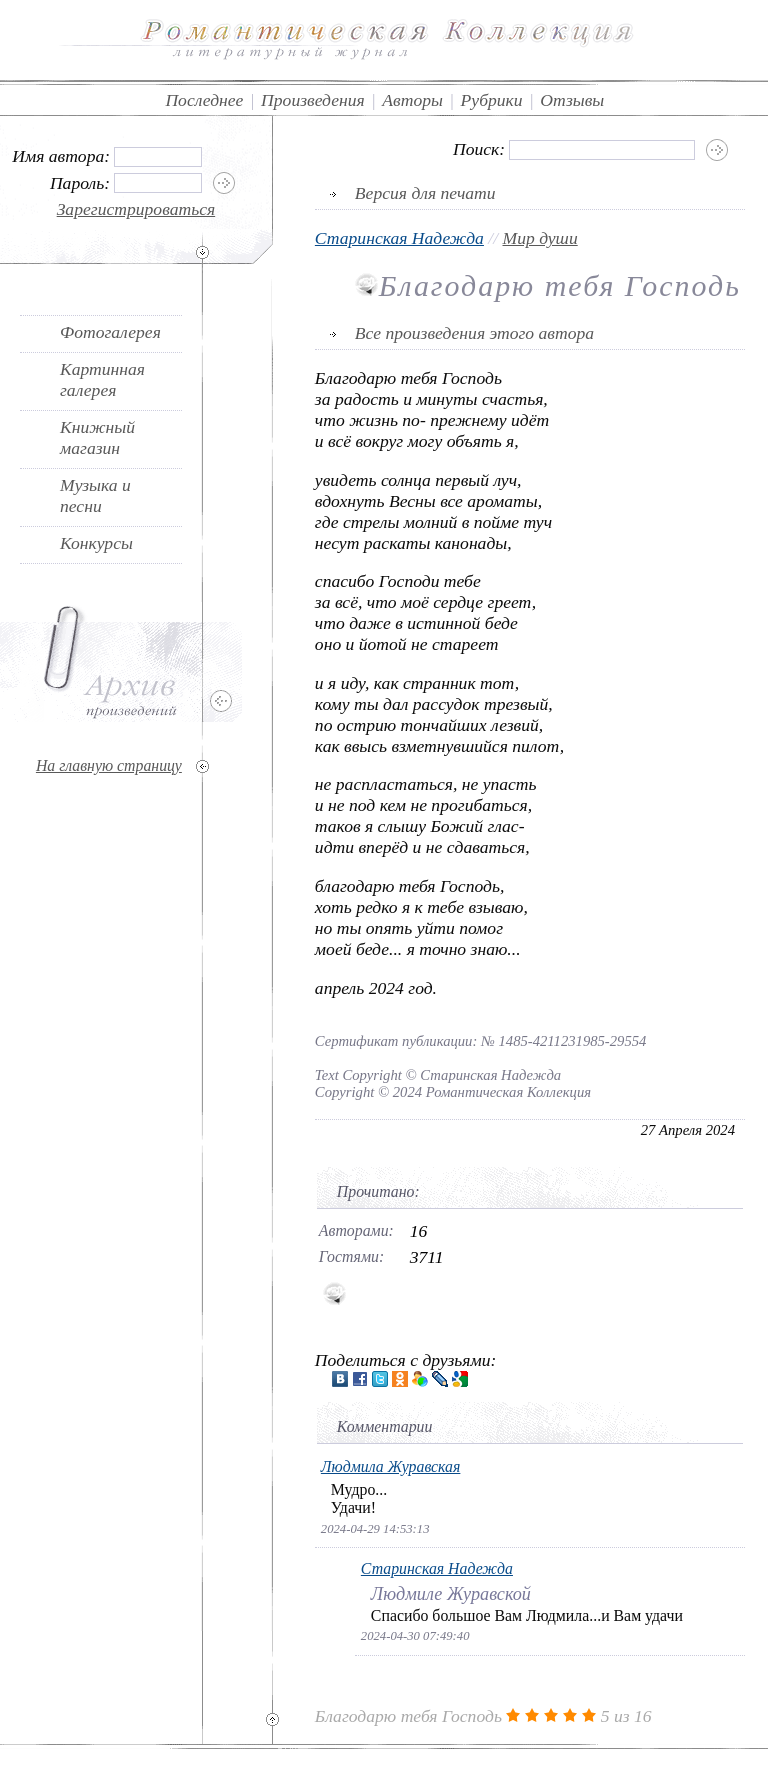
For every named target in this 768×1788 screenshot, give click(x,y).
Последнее (204, 100)
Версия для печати (425, 193)
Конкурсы (96, 543)
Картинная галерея (102, 379)
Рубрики (492, 100)
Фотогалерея (110, 332)
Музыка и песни (95, 495)
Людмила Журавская (391, 1466)
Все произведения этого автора (474, 333)
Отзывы (572, 100)
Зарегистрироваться (136, 209)
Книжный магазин (97, 437)
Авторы (412, 100)
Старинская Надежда (399, 238)
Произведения (313, 100)
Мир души (540, 238)
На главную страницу (109, 765)
